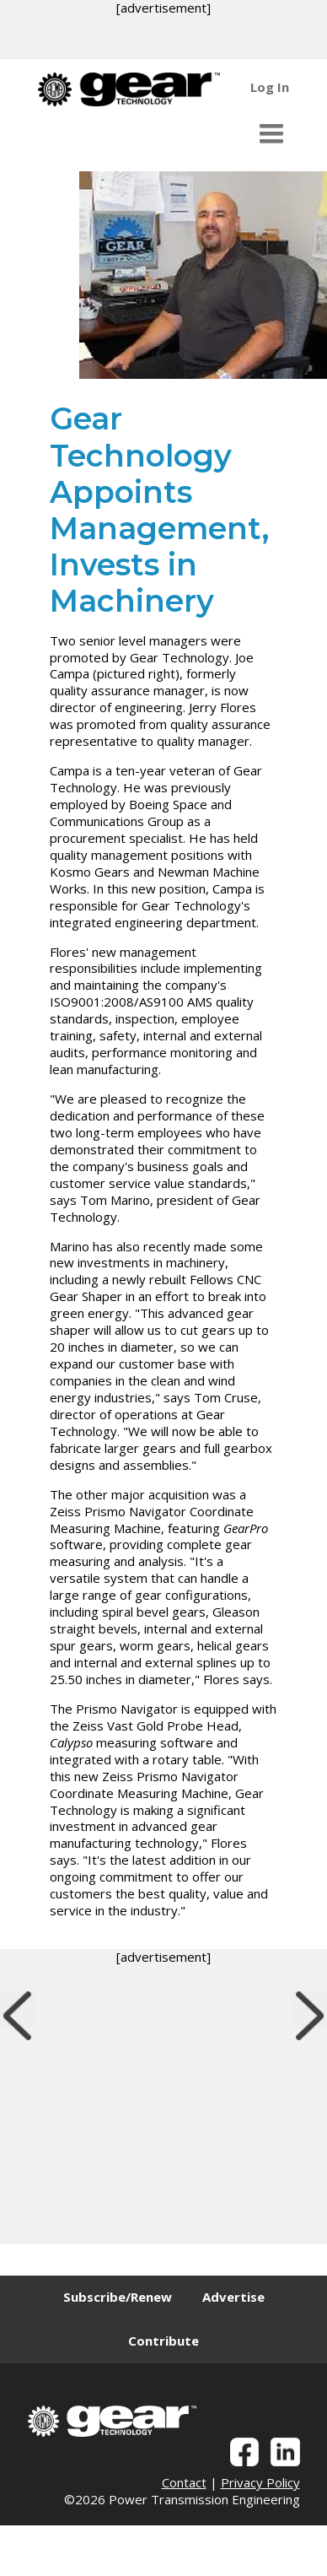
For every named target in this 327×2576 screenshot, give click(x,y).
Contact (184, 2482)
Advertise (233, 2296)
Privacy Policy (260, 2482)
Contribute (163, 2340)
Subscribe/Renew (117, 2296)
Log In (269, 86)
